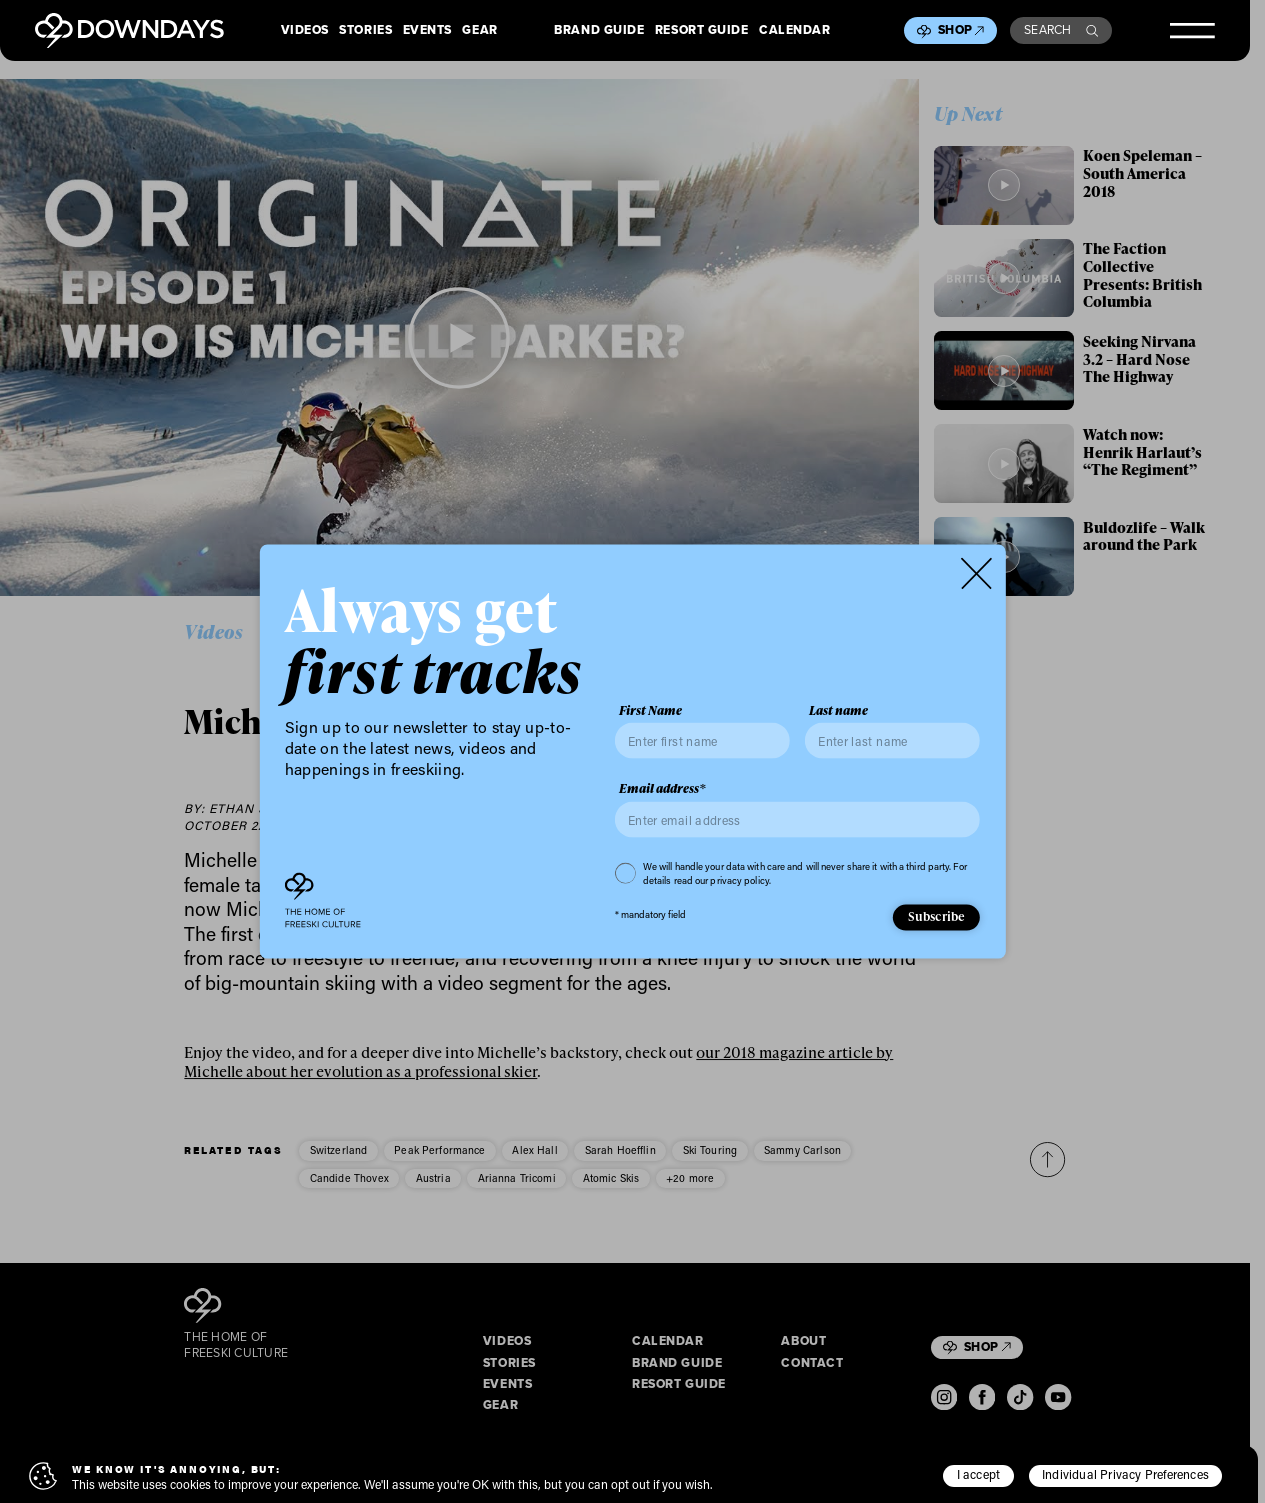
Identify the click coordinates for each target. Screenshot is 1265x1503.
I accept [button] (979, 1474)
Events (427, 31)
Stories (365, 31)
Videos (305, 31)
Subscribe (937, 916)
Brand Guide (599, 31)
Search (1061, 30)
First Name (650, 710)
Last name (838, 710)
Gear (479, 31)
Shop (961, 30)
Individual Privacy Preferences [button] (1125, 1474)
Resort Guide (702, 31)
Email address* (662, 789)
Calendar (794, 31)
